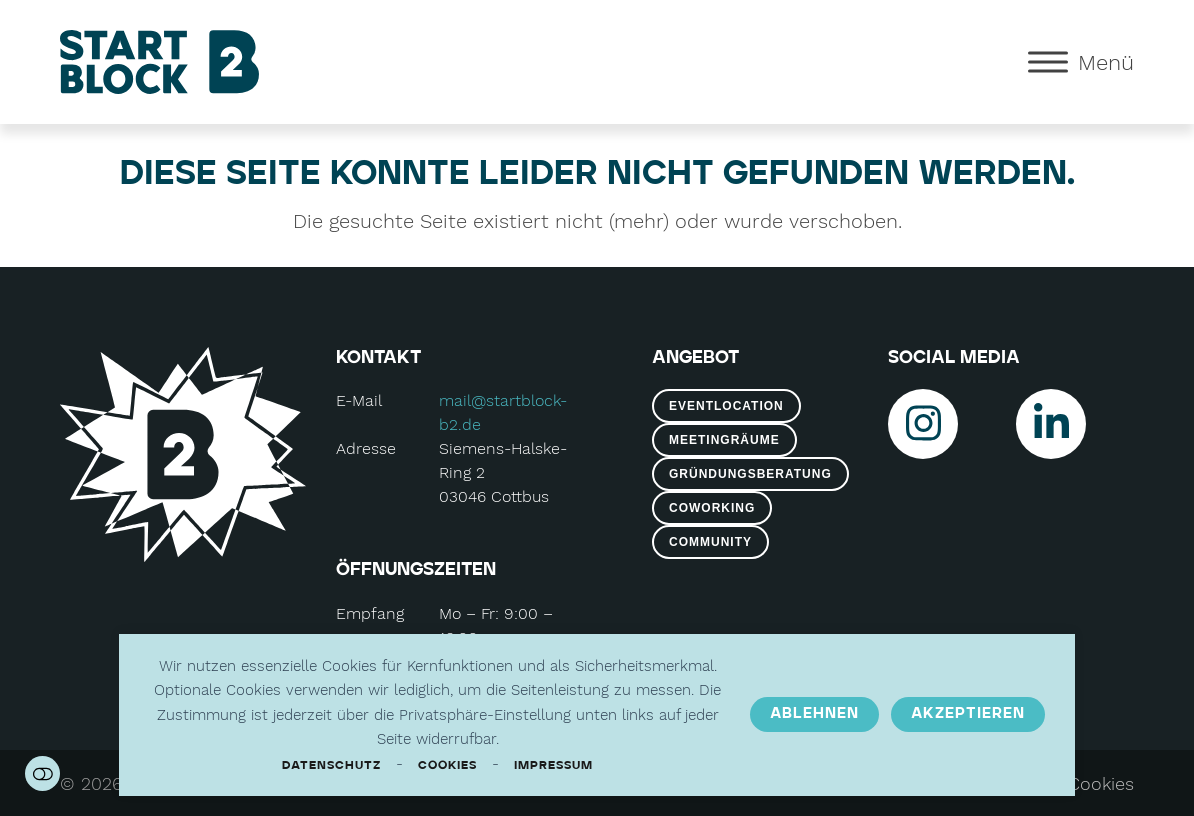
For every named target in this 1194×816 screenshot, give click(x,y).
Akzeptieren (968, 714)
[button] (1081, 61)
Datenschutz (331, 766)
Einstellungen (42, 773)
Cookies (447, 766)
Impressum (553, 766)
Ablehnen (814, 714)
